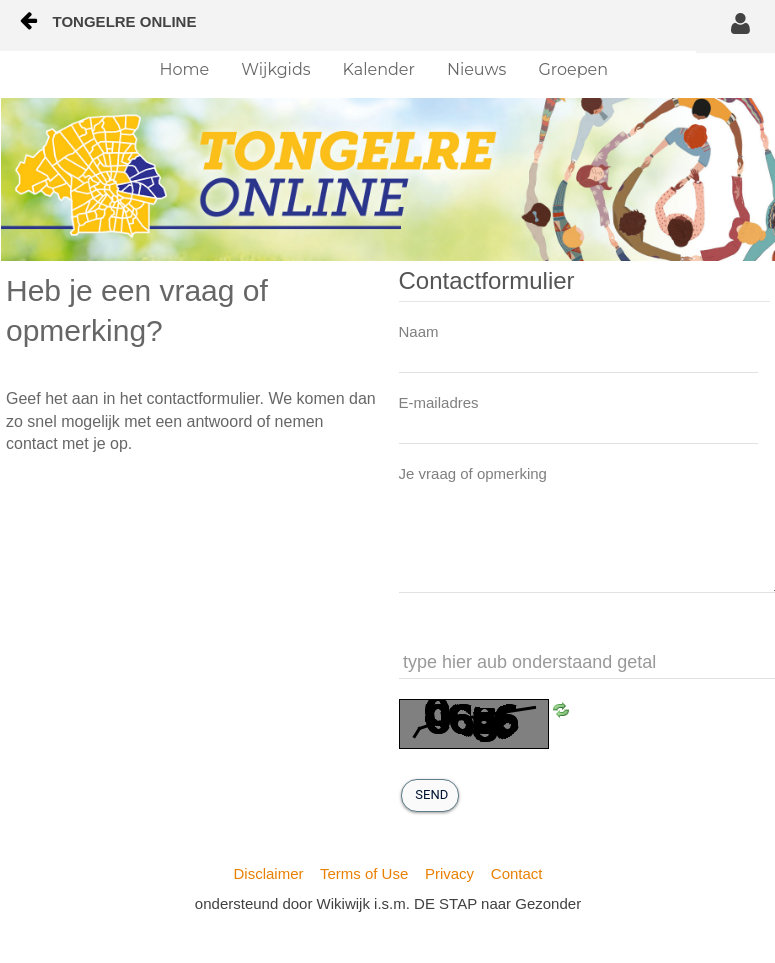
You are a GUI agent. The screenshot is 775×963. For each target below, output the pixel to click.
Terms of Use (364, 873)
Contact (517, 873)
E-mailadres (439, 402)
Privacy (449, 873)
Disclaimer (268, 873)
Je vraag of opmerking (473, 473)
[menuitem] (185, 70)
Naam (419, 331)
